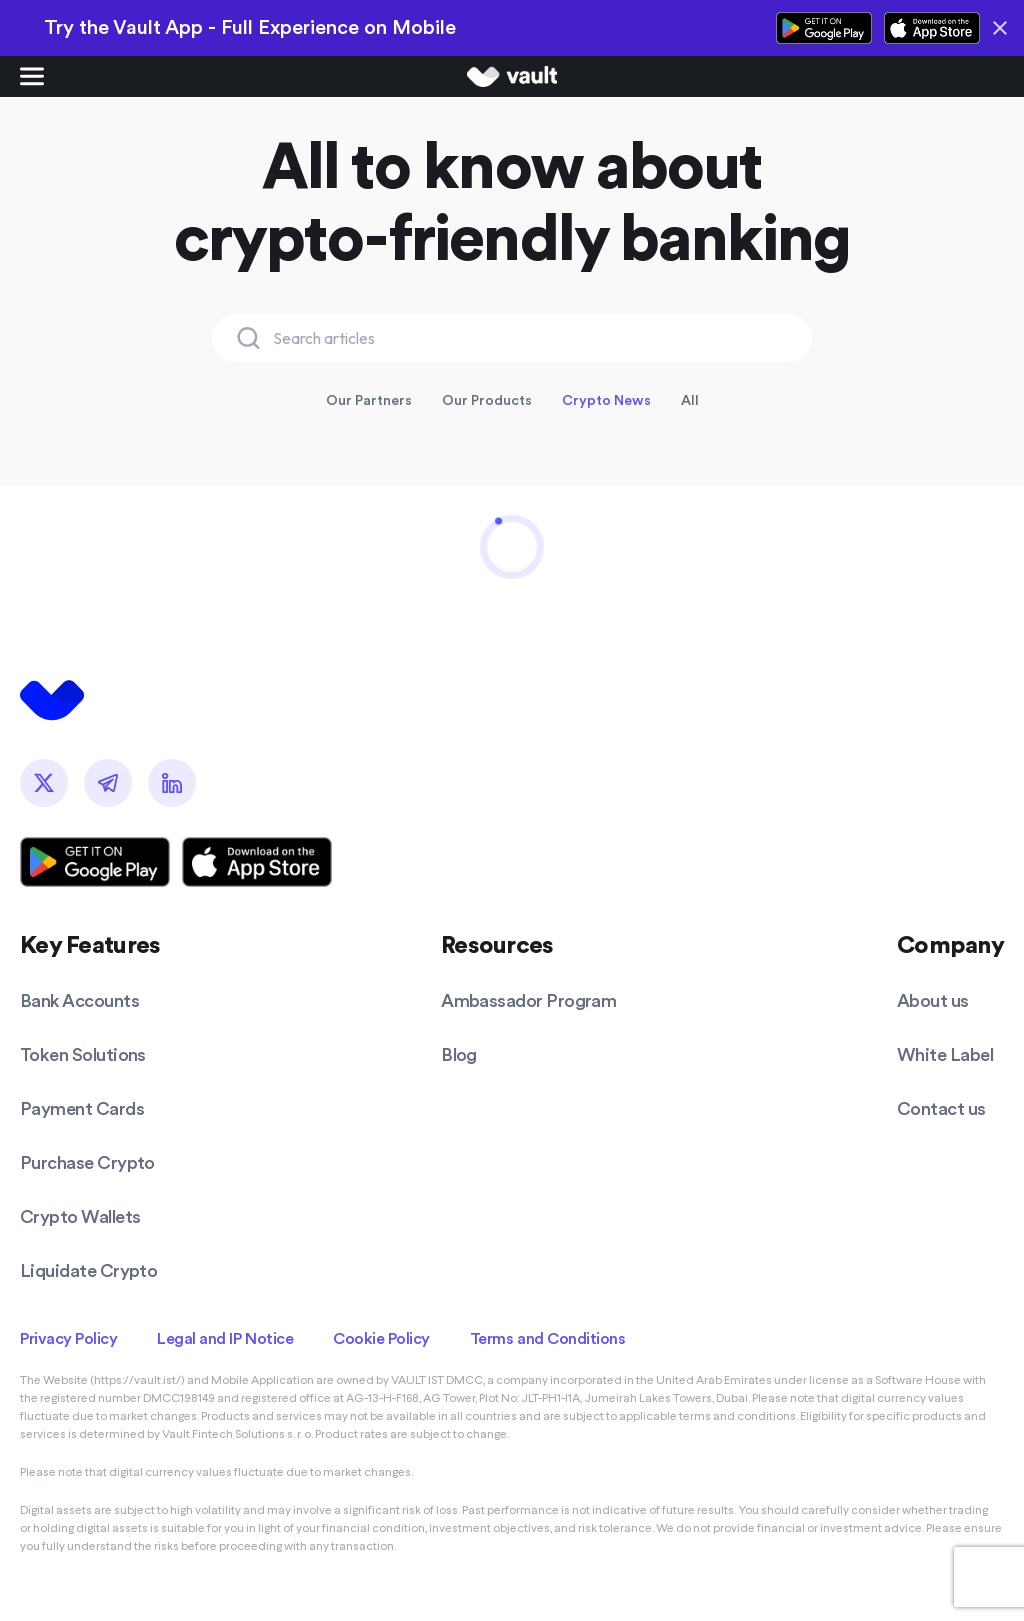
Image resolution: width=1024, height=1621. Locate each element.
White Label (945, 1054)
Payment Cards (82, 1108)
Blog (459, 1054)
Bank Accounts (79, 1000)
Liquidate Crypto (88, 1270)
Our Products (487, 400)
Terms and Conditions (547, 1338)
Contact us (941, 1108)
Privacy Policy (68, 1338)
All (690, 400)
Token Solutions (83, 1054)
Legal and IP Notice (225, 1338)
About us (933, 1000)
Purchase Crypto (87, 1162)
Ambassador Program (528, 1000)
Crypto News (606, 400)
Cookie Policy (381, 1338)
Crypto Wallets (80, 1216)
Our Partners (369, 400)
